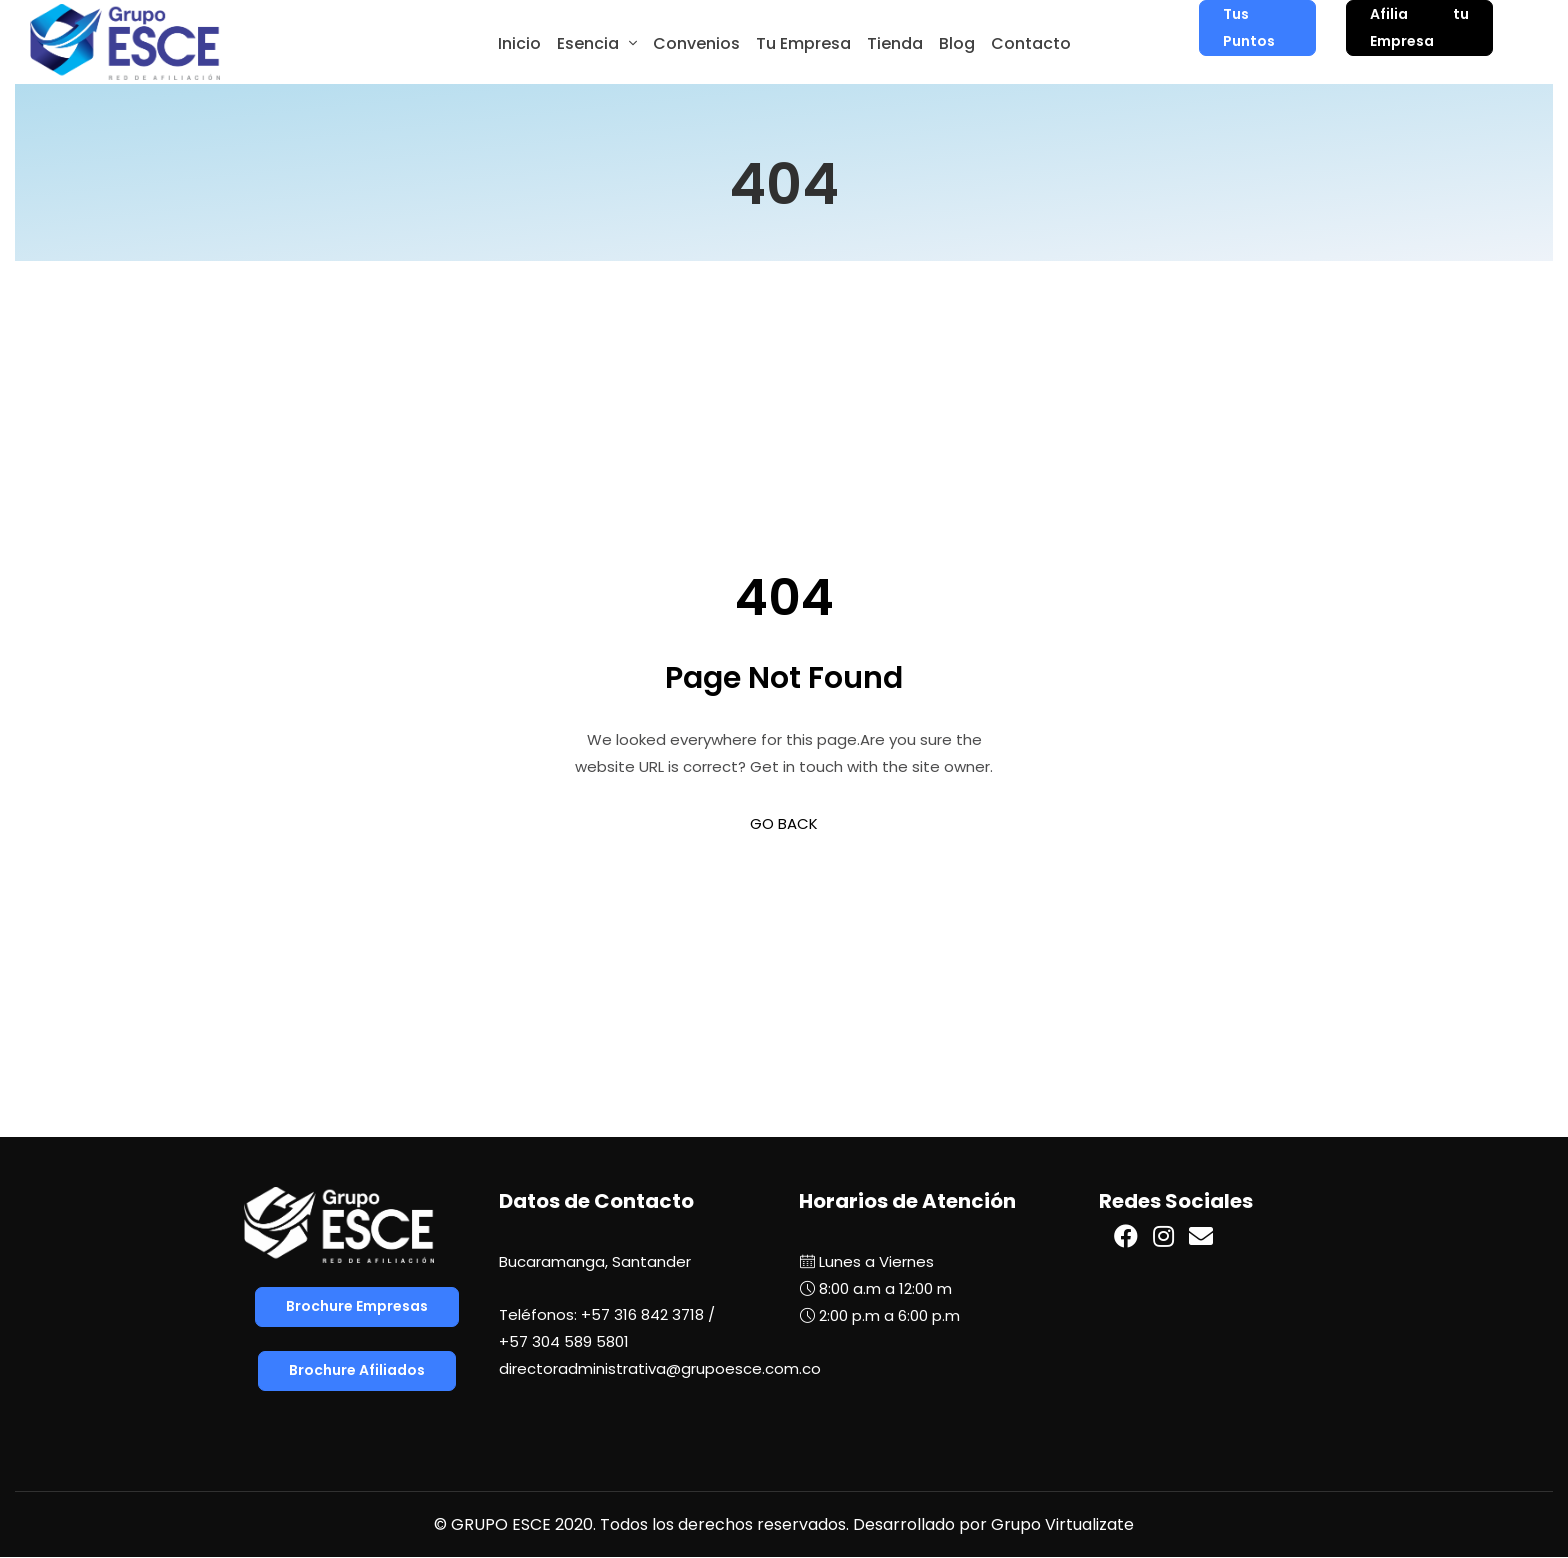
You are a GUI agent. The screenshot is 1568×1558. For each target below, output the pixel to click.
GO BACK (784, 823)
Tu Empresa (803, 43)
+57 (564, 1341)
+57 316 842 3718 (642, 1314)
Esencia (588, 43)
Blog (957, 43)
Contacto (1031, 43)
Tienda (895, 43)
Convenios (696, 43)
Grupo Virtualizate (1062, 1524)
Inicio (519, 43)
